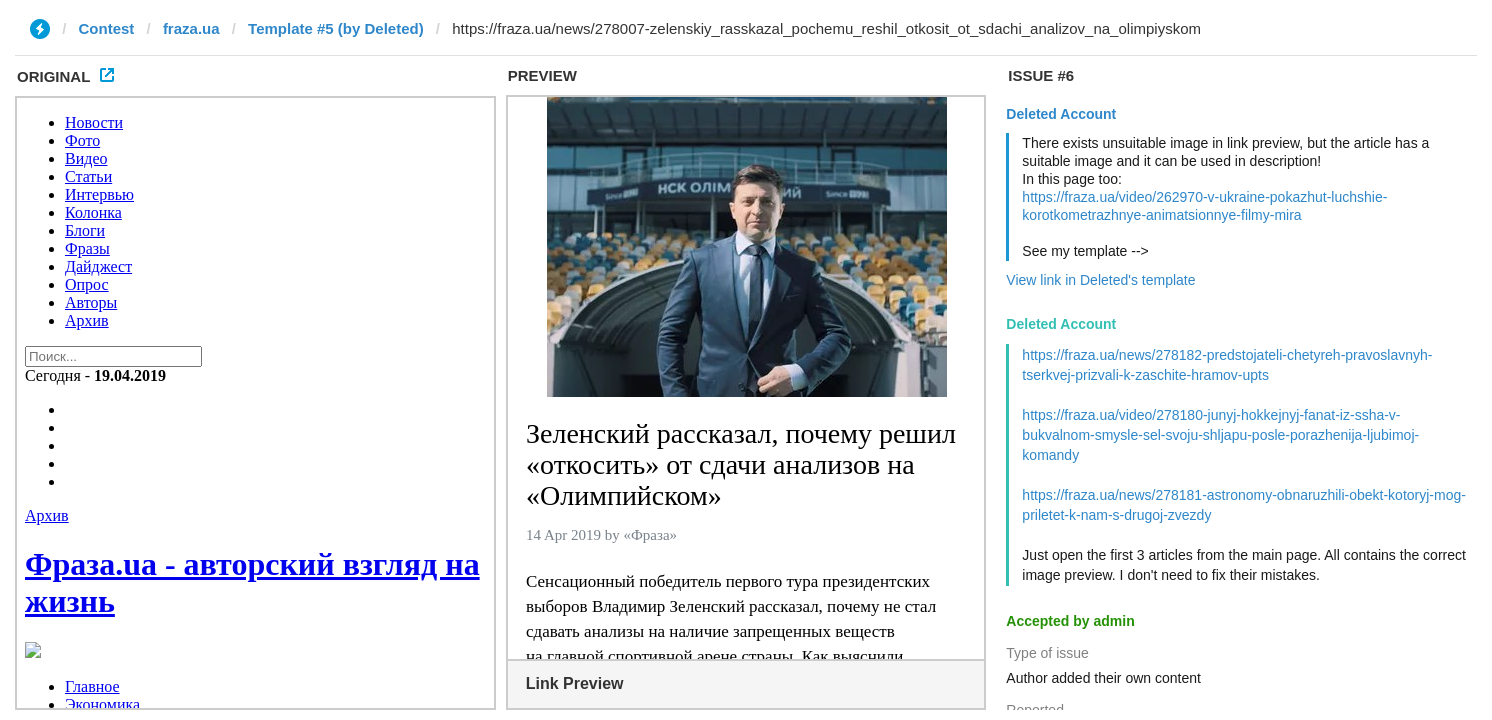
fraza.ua (191, 28)
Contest (107, 28)
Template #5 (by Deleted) (336, 28)
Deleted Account (1061, 114)
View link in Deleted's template (1100, 280)
